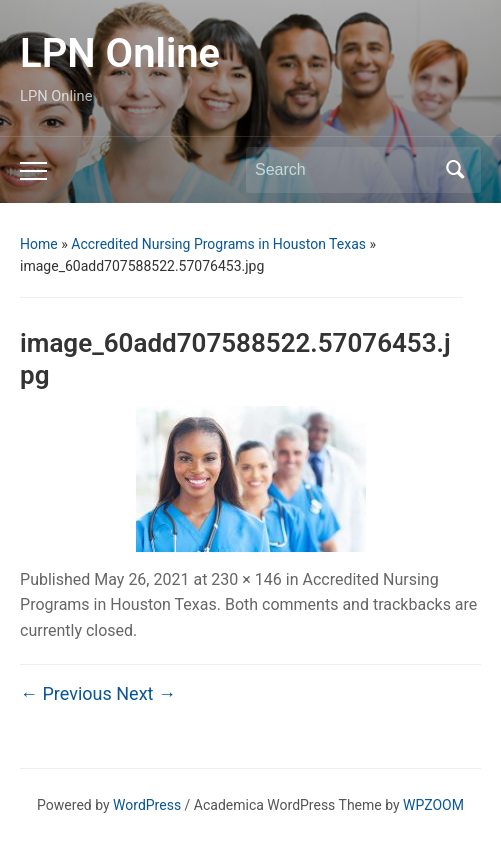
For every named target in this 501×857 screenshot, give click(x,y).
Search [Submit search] (456, 170)
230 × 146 (246, 579)
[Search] (345, 170)
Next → (146, 693)
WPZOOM (433, 805)
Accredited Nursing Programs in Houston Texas (218, 244)
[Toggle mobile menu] (33, 171)
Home (39, 244)
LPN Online (120, 53)
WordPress (147, 805)
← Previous (66, 693)
